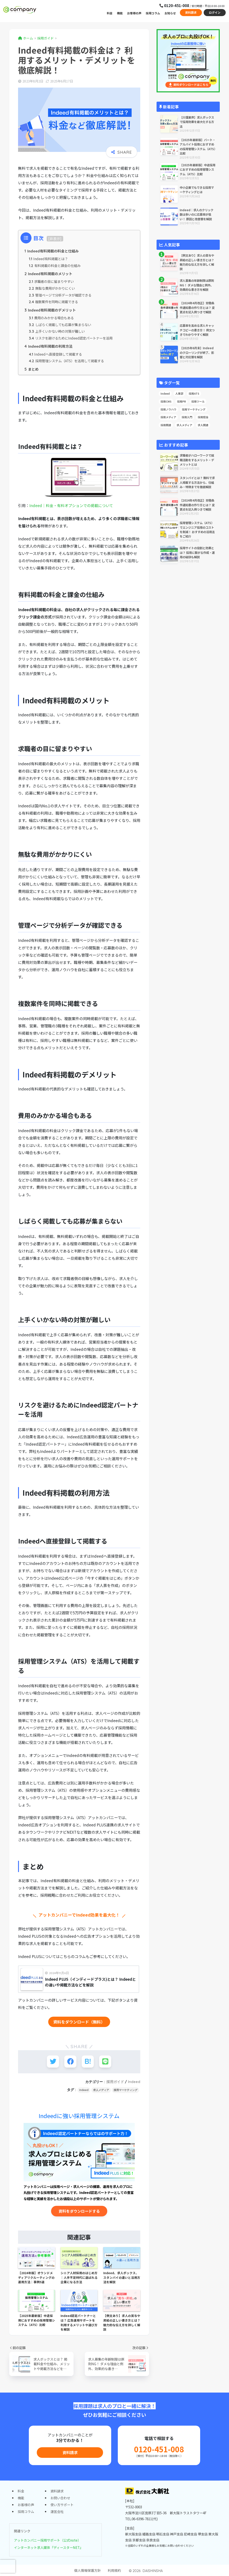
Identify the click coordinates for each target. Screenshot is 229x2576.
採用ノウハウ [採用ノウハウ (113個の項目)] (168, 409)
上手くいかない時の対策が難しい (57, 331)
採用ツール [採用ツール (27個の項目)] (198, 401)
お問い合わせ (60, 2497)
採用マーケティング (125, 2090)
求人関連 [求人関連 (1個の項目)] (203, 425)
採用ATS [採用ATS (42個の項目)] (194, 393)
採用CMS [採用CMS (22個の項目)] (166, 401)
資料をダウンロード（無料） (79, 2022)
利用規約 (114, 2570)
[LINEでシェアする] (105, 2061)
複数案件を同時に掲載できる (53, 301)
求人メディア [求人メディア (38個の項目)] (184, 425)
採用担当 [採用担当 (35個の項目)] (203, 417)
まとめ (31, 369)
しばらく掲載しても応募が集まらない (60, 324)
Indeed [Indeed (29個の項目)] (165, 393)
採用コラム (153, 13)
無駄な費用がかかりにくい (52, 288)
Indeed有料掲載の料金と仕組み (51, 251)
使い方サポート (62, 2504)
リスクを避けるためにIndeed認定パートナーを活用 (71, 338)
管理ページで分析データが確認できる (60, 295)
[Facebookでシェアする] (70, 2061)
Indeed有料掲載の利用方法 (48, 346)
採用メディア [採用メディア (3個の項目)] (168, 417)
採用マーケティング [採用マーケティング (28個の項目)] (193, 409)
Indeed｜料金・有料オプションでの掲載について (71, 505)
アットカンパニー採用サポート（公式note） (47, 2540)
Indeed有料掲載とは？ (48, 258)
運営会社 (57, 2511)
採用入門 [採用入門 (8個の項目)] (187, 417)
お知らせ (170, 13)
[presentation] (7, 2566)
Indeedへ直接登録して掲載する (55, 354)
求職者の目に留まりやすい (51, 281)
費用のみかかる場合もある (51, 317)
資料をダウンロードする (79, 2211)
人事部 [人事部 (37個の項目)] (179, 393)
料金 (110, 13)
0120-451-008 (159, 2449)
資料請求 (191, 12)
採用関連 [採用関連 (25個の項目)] (166, 425)
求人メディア (101, 2090)
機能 (120, 13)
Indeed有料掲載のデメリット (50, 310)
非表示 (55, 238)
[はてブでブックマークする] (88, 2061)
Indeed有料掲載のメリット (48, 273)
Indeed (134, 2081)
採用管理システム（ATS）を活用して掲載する (66, 360)
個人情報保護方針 (87, 2570)
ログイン (214, 12)
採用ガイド (115, 2081)
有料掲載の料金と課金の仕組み (55, 265)
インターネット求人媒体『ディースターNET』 (48, 2547)
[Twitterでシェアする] (53, 2061)
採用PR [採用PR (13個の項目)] (181, 401)
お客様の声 (134, 13)
